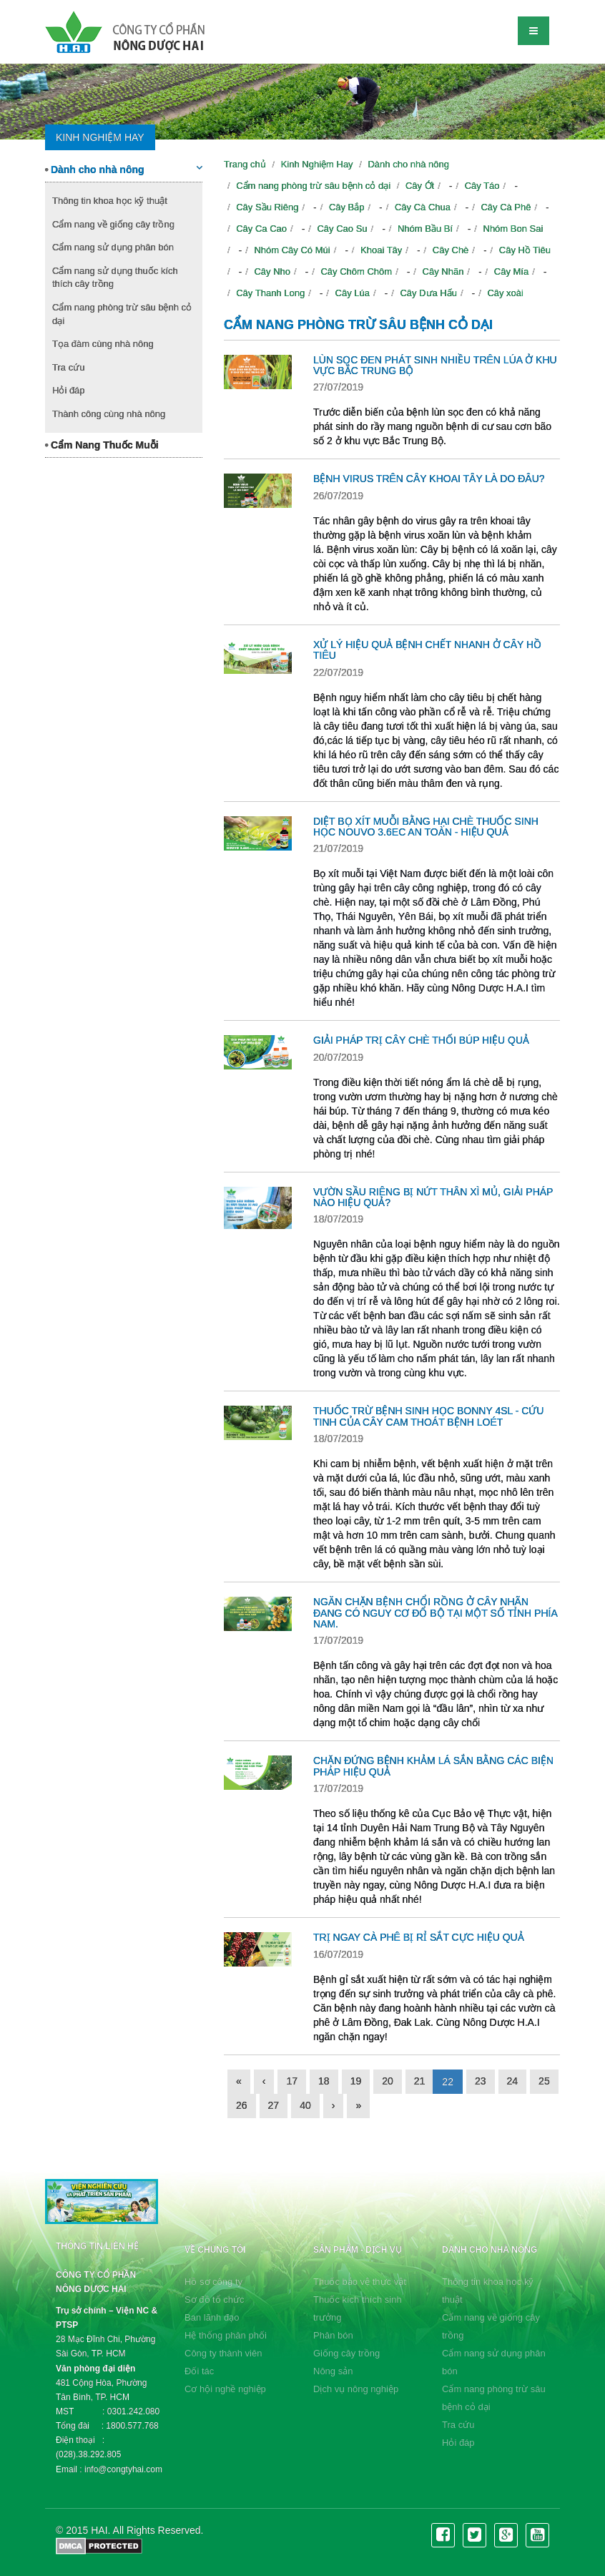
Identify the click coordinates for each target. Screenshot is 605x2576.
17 (291, 2081)
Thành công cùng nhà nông (108, 413)
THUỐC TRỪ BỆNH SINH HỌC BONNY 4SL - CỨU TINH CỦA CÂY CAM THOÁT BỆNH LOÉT (428, 1416)
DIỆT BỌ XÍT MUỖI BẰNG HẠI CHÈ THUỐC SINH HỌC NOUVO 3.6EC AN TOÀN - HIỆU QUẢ (425, 827)
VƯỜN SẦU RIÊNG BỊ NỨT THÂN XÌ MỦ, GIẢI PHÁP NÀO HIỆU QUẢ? (433, 1197)
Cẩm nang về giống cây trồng (113, 224)
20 (387, 2081)
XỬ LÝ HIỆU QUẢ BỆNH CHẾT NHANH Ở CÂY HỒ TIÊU (427, 650)
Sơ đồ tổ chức (215, 2299)
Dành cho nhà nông (123, 168)
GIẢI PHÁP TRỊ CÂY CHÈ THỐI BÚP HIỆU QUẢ (421, 1040)
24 (512, 2081)
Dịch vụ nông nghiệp (355, 2389)
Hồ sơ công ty (213, 2281)
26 (241, 2105)
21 (420, 2081)
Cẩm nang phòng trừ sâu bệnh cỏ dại (122, 314)
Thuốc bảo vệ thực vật (359, 2281)
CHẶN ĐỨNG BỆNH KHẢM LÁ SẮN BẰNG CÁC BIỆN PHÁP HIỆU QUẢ (433, 1766)
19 (356, 2081)
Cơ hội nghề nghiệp (225, 2389)
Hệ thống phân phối (226, 2335)
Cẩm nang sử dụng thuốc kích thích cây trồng (115, 277)
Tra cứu (68, 367)
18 (324, 2081)
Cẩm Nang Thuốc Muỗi (102, 445)
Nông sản (333, 2371)
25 (544, 2081)
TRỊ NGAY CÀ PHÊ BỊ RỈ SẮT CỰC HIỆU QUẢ (418, 1937)
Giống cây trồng (346, 2353)
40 (305, 2105)
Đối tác (199, 2371)
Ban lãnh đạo (212, 2317)
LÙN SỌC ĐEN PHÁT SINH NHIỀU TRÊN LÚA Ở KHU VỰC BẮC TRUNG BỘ (435, 365)
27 (274, 2105)
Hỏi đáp (68, 390)
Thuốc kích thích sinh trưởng (357, 2308)
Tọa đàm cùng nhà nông (103, 343)
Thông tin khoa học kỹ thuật (109, 200)
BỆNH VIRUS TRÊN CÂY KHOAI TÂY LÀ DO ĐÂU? (429, 478)
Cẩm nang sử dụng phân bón (113, 247)
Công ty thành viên (223, 2353)
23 (480, 2081)
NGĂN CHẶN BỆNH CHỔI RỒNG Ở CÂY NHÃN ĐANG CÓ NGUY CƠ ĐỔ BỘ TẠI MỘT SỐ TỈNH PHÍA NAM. (435, 1613)
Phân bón (333, 2335)
